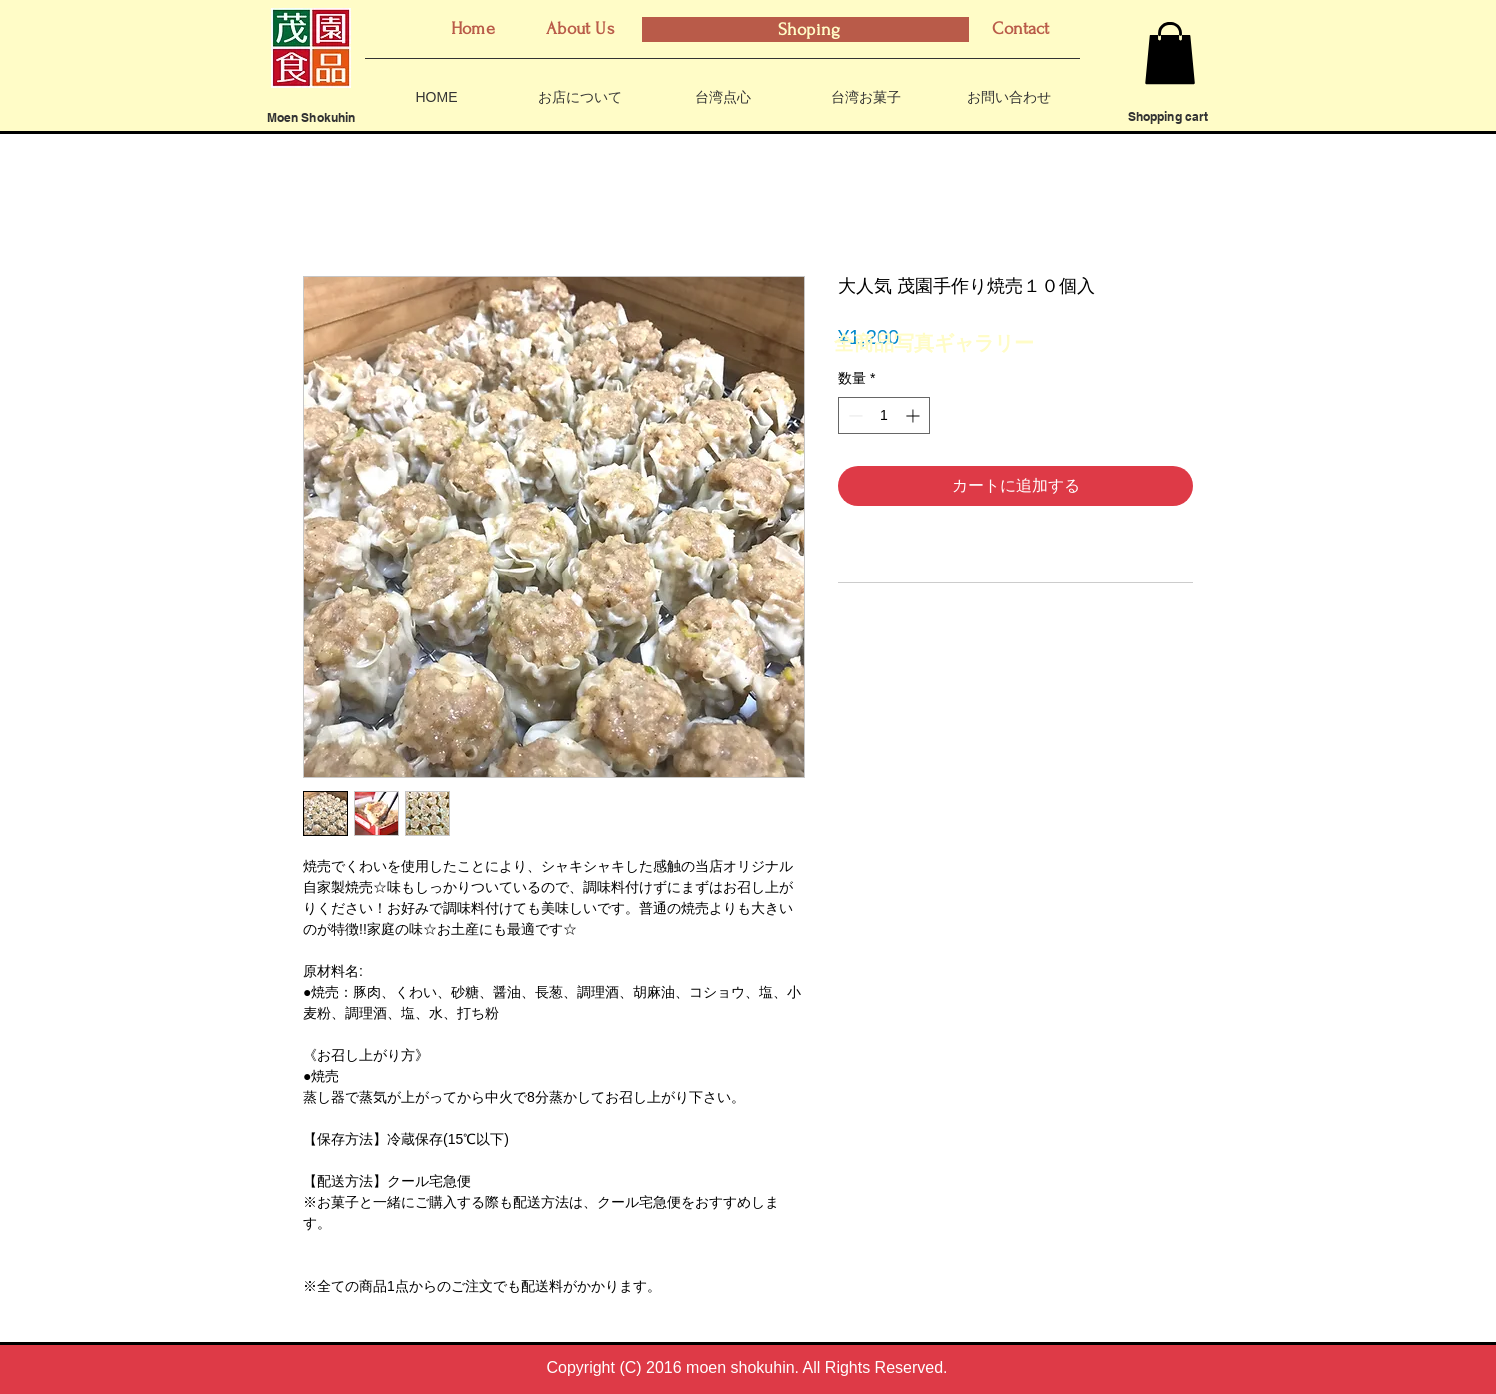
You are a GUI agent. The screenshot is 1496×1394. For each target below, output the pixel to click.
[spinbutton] (884, 415)
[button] (1170, 53)
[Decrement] (853, 415)
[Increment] (914, 415)
